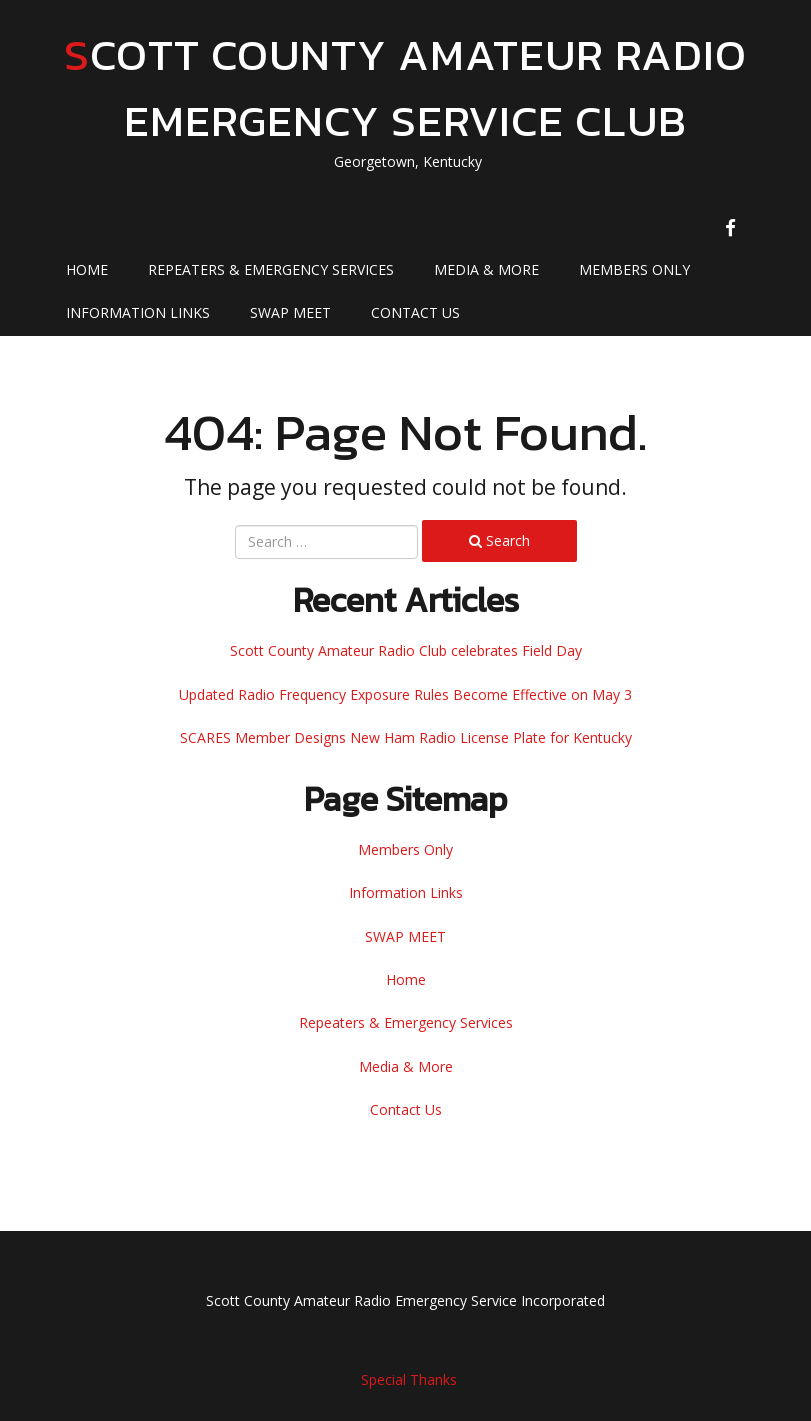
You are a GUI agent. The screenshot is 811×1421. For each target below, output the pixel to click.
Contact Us (415, 312)
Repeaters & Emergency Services (271, 269)
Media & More (486, 269)
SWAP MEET (290, 312)
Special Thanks (409, 1379)
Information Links (138, 312)
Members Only (634, 269)
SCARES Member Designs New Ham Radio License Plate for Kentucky (406, 737)
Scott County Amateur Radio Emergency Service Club (405, 87)
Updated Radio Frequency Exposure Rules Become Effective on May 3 (405, 694)
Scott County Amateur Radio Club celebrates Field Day (406, 650)
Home (87, 269)
